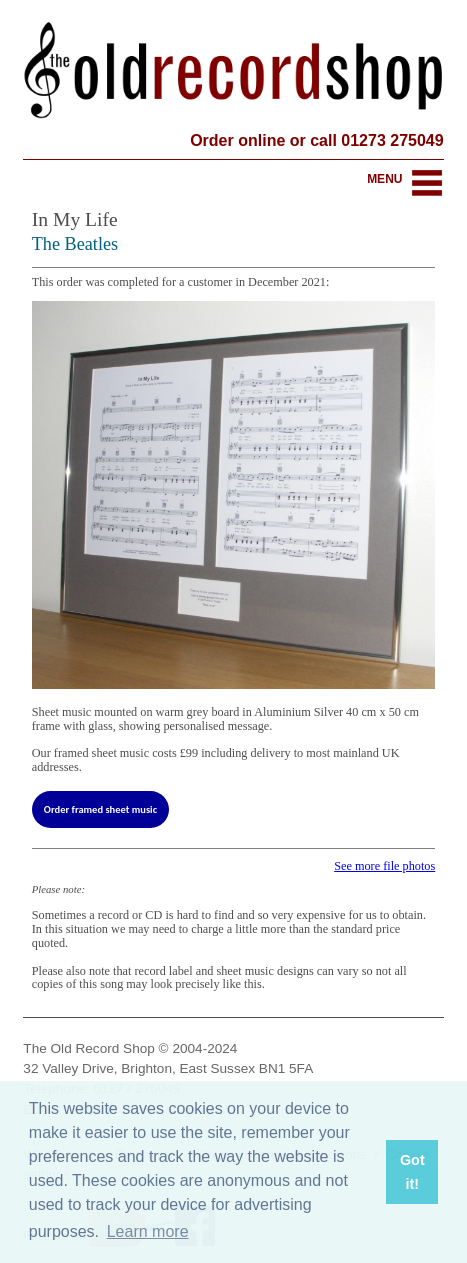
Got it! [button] (412, 1172)
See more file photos (384, 866)
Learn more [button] (148, 1231)
